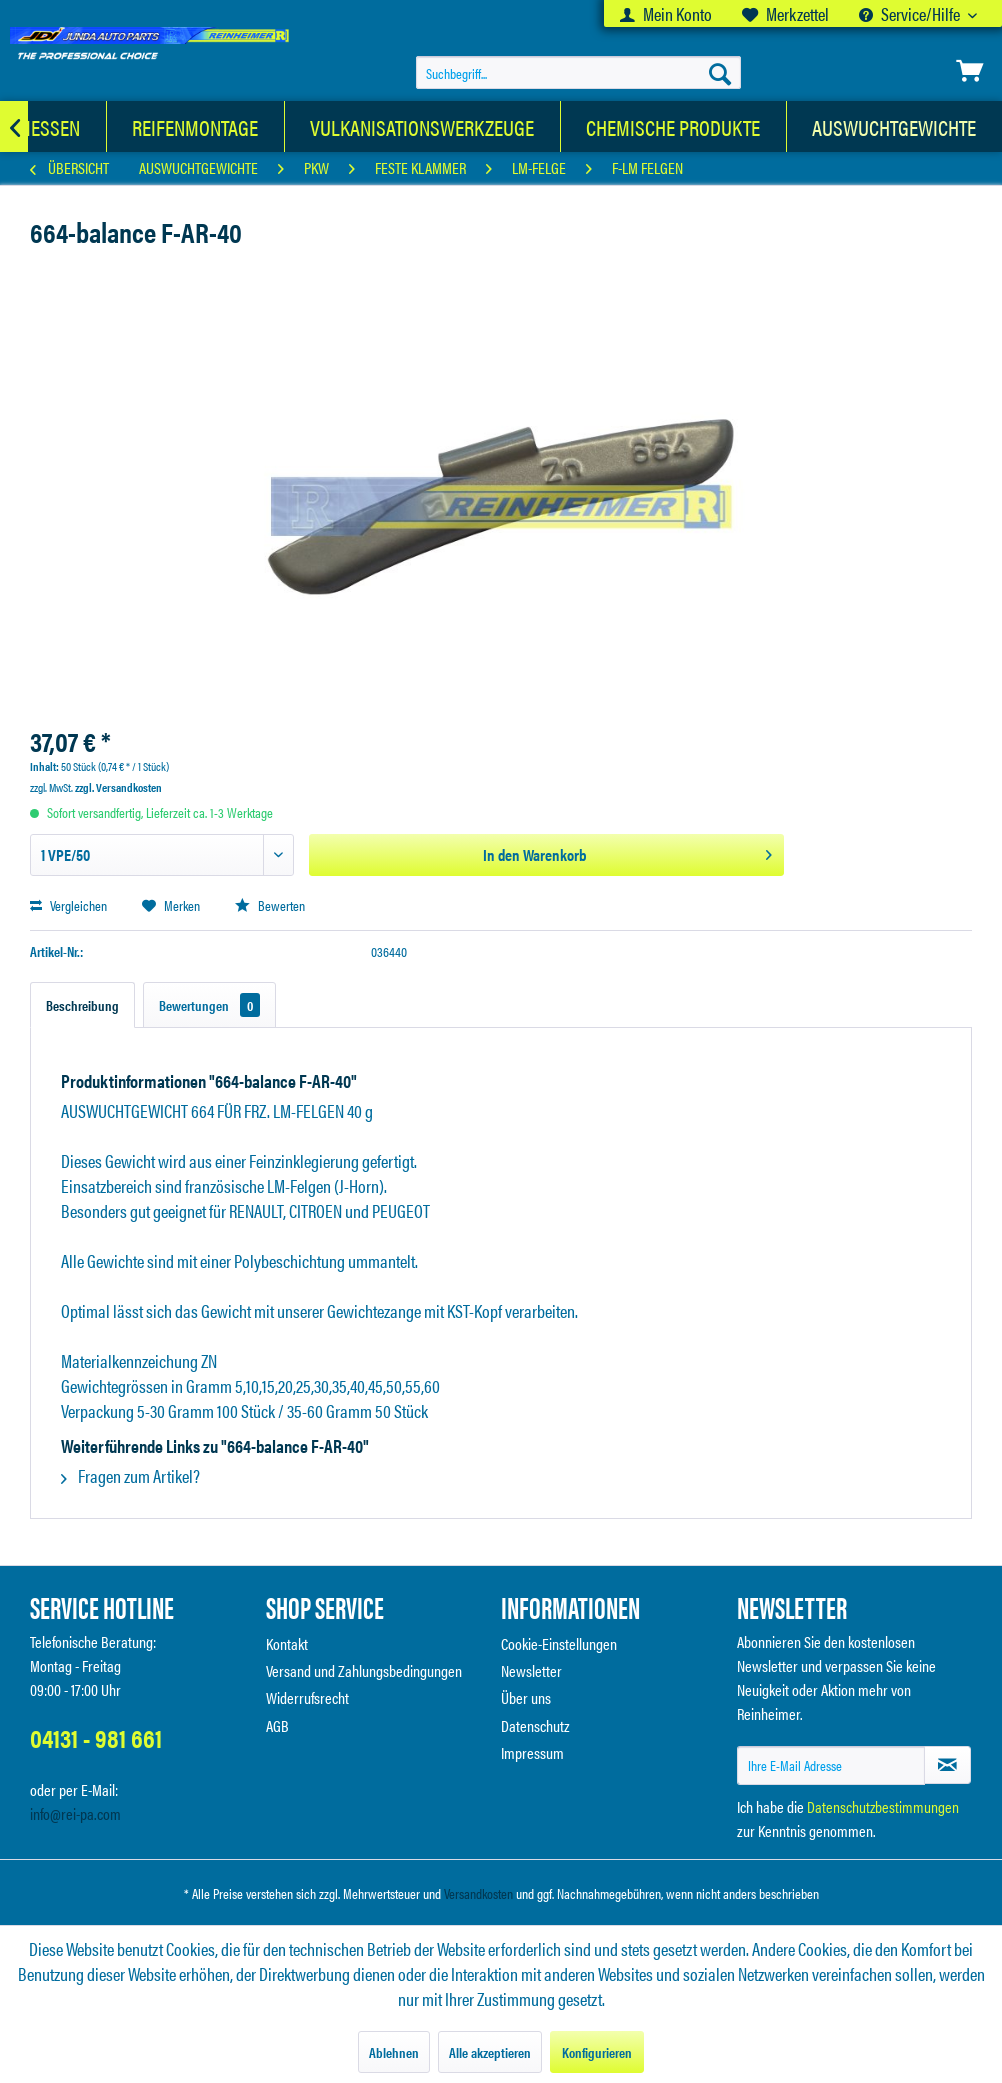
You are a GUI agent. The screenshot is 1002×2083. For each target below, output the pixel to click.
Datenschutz (535, 1725)
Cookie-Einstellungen (559, 1643)
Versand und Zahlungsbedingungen (364, 1670)
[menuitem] (666, 13)
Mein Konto (666, 13)
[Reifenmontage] (195, 126)
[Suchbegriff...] (579, 73)
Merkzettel (785, 13)
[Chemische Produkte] (673, 126)
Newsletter (531, 1670)
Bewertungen (209, 1005)
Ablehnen (394, 2052)
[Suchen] (720, 73)
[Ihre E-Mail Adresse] (831, 1765)
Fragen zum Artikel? (130, 1475)
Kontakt (287, 1643)
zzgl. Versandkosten (118, 787)
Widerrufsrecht (307, 1697)
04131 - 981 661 (96, 1737)
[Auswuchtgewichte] (894, 126)
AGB (277, 1725)
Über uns (526, 1697)
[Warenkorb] (970, 71)
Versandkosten (478, 1893)
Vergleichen (68, 905)
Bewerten (270, 905)
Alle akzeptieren (490, 2052)
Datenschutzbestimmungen (883, 1806)
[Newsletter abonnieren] (947, 1765)
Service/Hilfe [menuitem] (911, 13)
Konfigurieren (597, 2052)
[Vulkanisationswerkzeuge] (422, 126)
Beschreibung (82, 1005)
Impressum (532, 1752)
